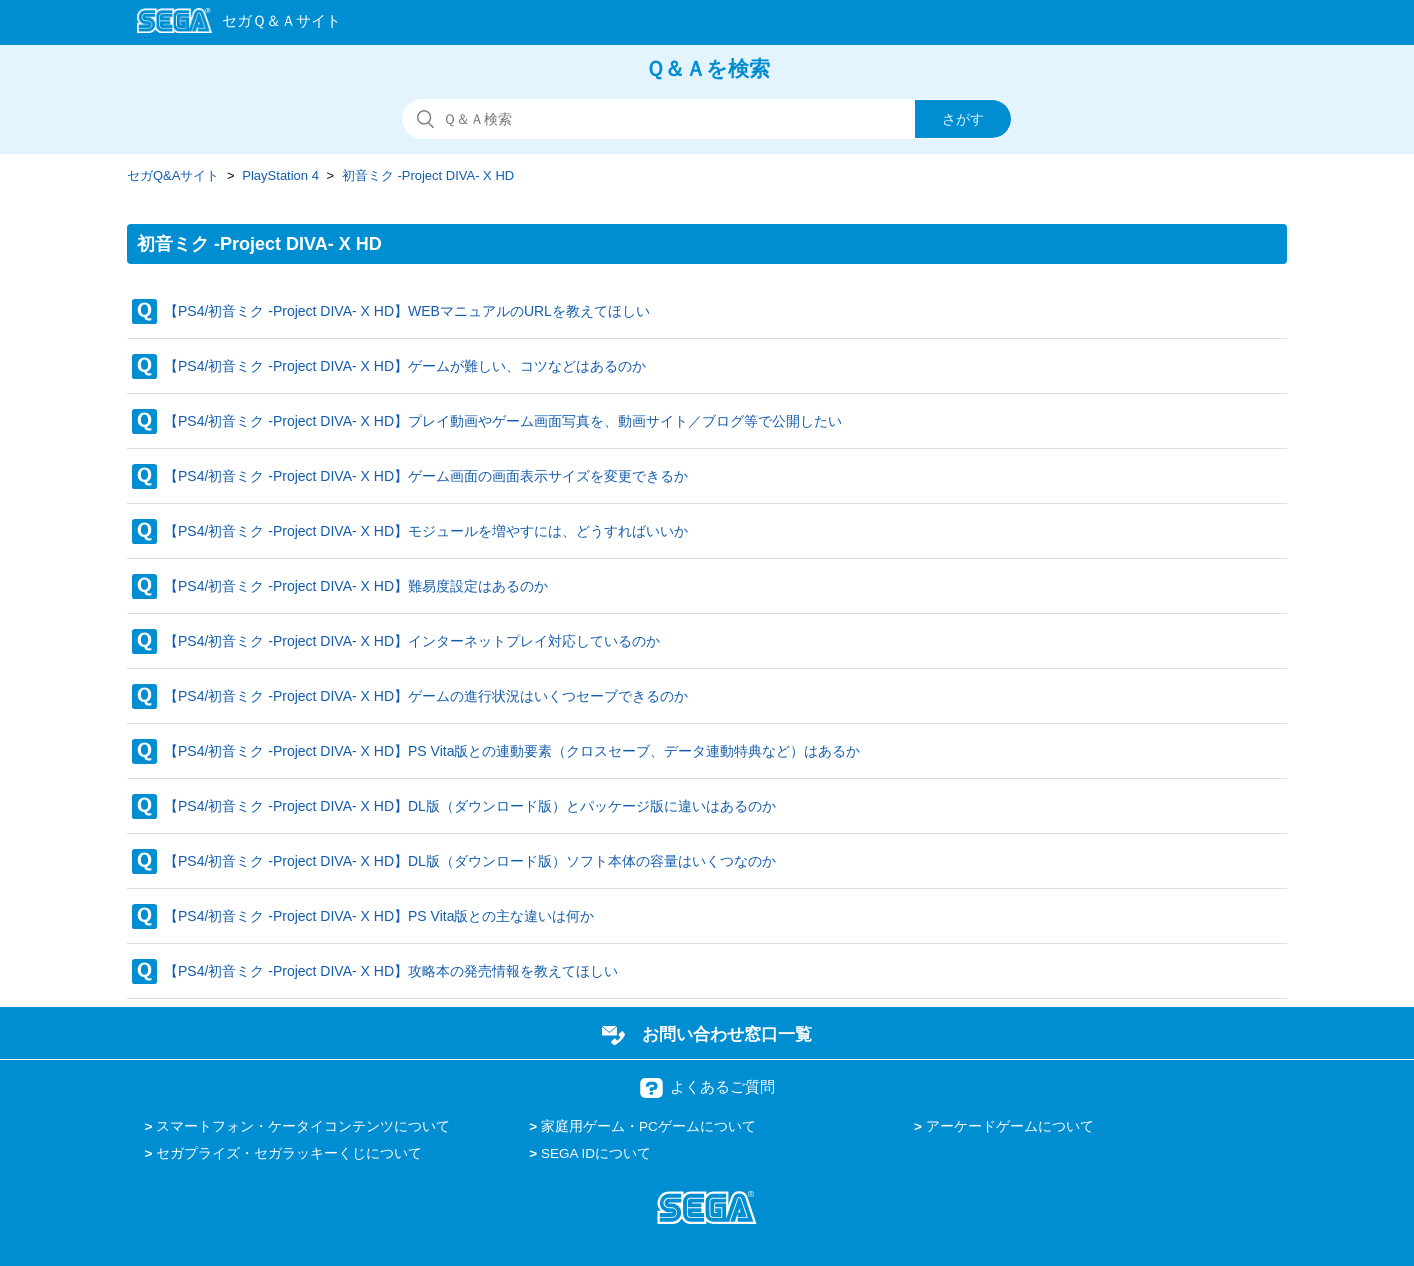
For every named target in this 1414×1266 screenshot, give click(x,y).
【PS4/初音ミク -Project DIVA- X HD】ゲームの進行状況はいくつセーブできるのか (426, 696)
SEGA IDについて (596, 1153)
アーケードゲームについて (1010, 1126)
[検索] (707, 119)
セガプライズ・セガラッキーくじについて (289, 1153)
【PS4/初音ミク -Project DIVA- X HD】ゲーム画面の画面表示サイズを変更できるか (426, 476)
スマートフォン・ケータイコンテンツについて (303, 1126)
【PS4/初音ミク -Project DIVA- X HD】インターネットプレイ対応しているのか (412, 641)
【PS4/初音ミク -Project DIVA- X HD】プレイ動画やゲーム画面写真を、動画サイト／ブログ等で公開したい (503, 421)
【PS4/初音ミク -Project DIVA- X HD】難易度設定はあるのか (356, 586)
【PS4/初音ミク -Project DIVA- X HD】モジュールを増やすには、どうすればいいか (426, 531)
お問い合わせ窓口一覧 (727, 1034)
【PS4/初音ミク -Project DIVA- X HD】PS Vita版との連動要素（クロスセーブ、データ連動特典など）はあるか (512, 751)
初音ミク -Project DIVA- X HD (428, 175)
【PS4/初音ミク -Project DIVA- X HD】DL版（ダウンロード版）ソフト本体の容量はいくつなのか (470, 861)
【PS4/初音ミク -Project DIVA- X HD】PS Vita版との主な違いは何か (379, 916)
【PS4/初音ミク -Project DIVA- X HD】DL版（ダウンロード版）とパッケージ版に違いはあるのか (470, 806)
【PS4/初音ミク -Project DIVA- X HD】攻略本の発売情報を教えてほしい (391, 971)
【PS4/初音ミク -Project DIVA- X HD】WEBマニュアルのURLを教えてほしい (407, 311)
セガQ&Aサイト (173, 175)
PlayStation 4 (280, 175)
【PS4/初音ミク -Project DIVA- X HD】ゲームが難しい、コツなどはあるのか (405, 366)
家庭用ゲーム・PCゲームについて (648, 1126)
